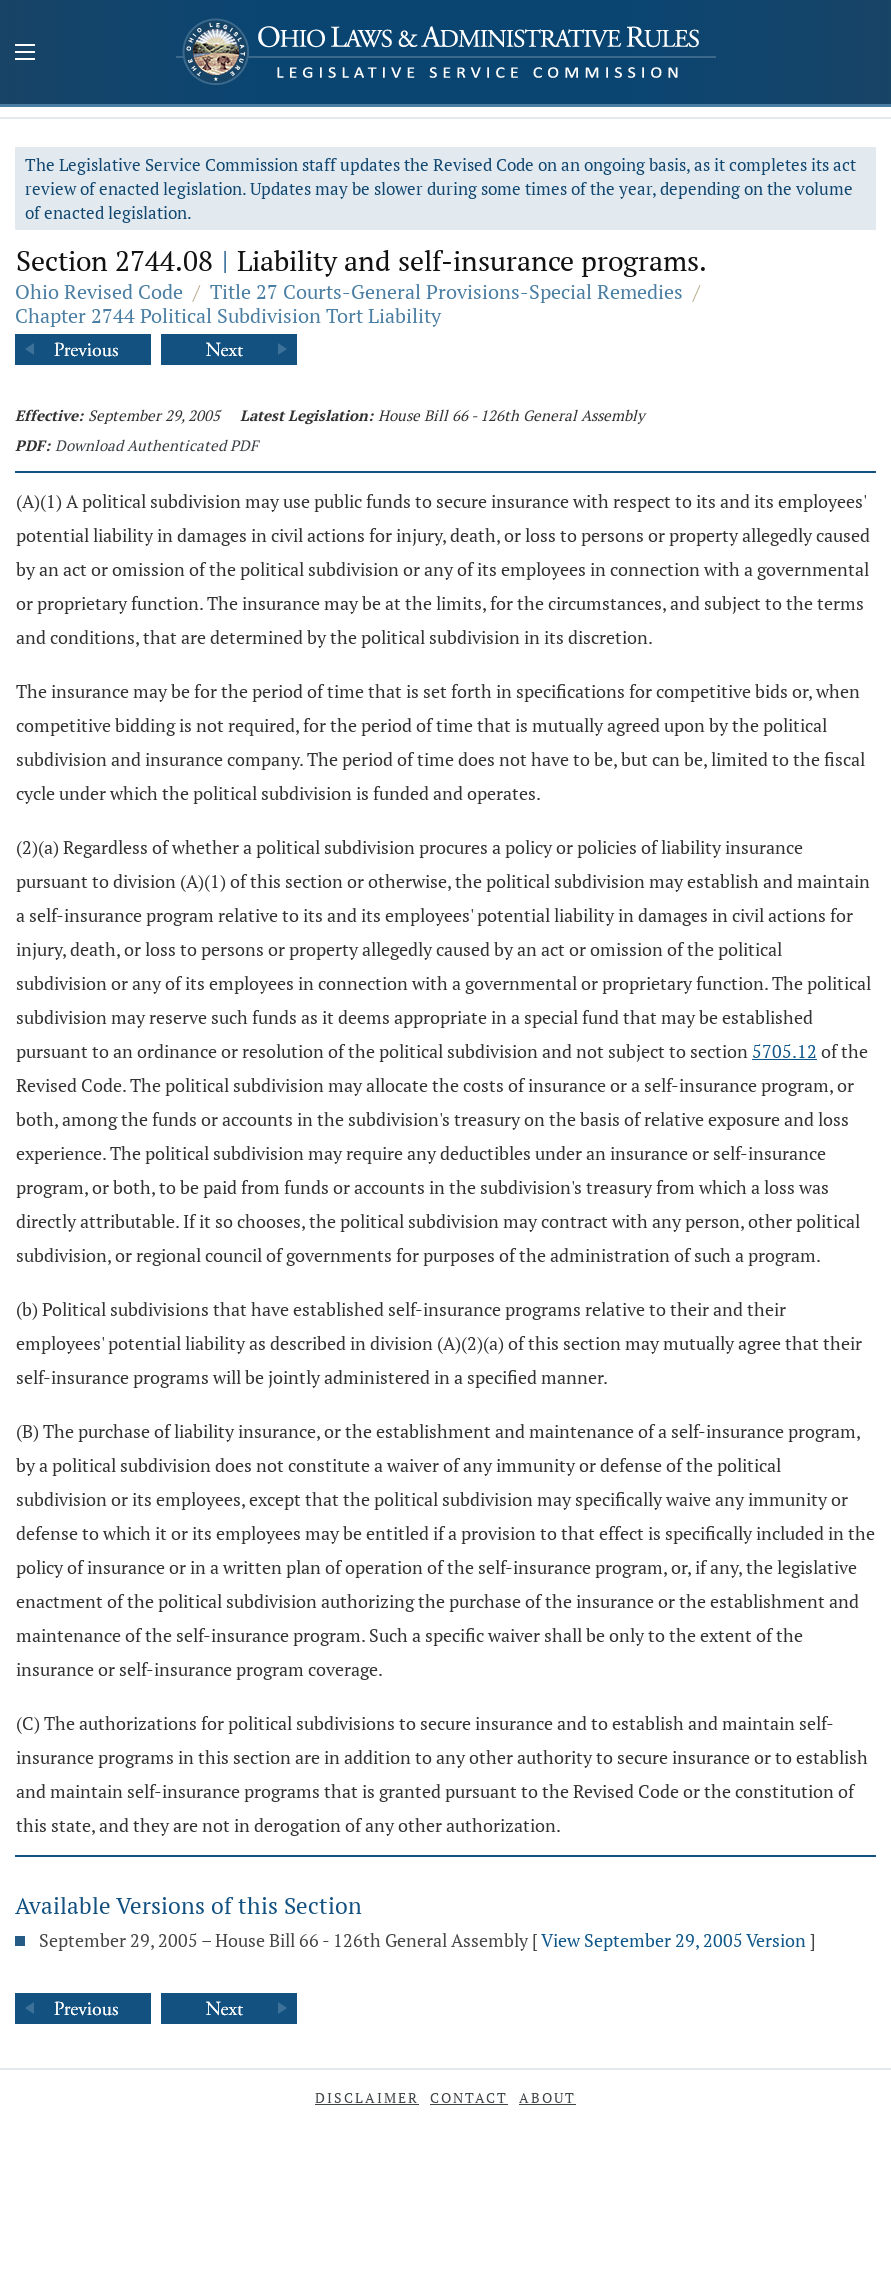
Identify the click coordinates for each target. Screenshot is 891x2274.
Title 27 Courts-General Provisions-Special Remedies (446, 291)
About (547, 2097)
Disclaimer (367, 2097)
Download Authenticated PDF (156, 445)
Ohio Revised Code (99, 291)
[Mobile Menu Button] (25, 54)
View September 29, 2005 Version (673, 1940)
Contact (469, 2097)
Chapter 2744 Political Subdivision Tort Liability (228, 315)
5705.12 (784, 1051)
